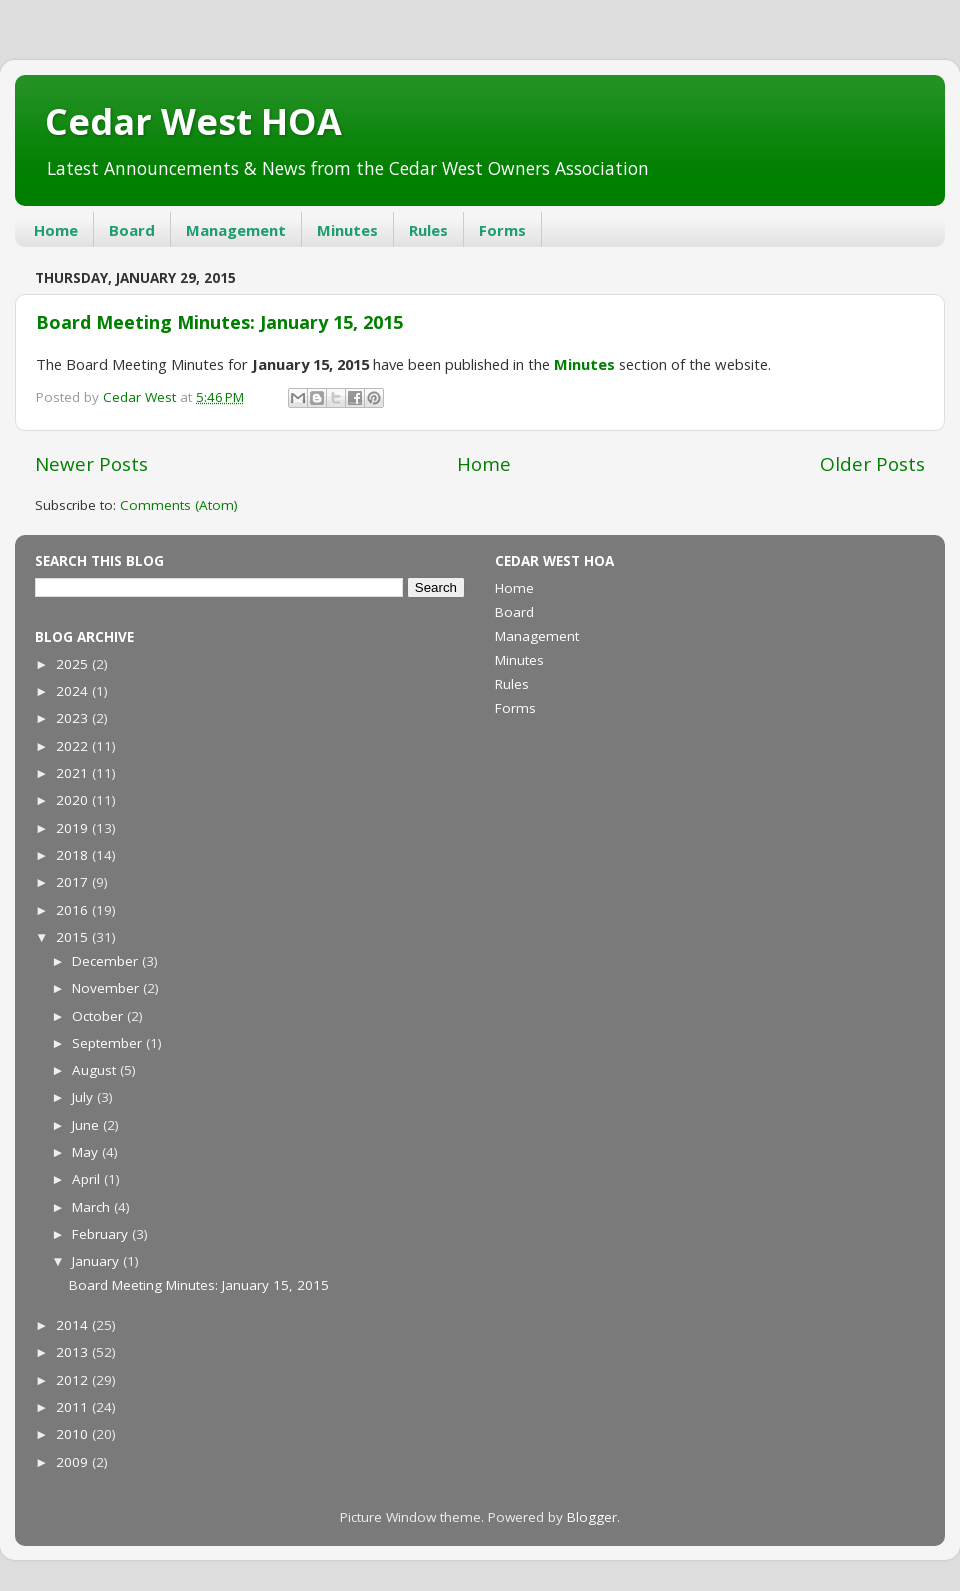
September (109, 1043)
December (107, 961)
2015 (74, 937)
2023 (74, 718)
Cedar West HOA (193, 121)
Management (236, 230)
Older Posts (872, 464)
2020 (74, 800)
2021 (74, 773)
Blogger (592, 1517)
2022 (74, 746)
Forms (502, 230)
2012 (74, 1380)
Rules (428, 230)
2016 (74, 910)
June (87, 1125)
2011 (74, 1407)
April (88, 1179)
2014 (74, 1325)
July (84, 1097)
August (96, 1070)
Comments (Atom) (179, 505)
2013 (74, 1352)
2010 (74, 1434)
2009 (74, 1462)
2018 (74, 855)
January (97, 1261)
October (99, 1016)
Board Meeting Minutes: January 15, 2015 (219, 322)
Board (132, 230)
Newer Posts (91, 464)
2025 (74, 664)
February (102, 1234)
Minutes (347, 230)
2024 (74, 691)
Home (56, 230)
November (107, 988)
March (93, 1207)
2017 (74, 882)
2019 (74, 828)
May (87, 1152)
